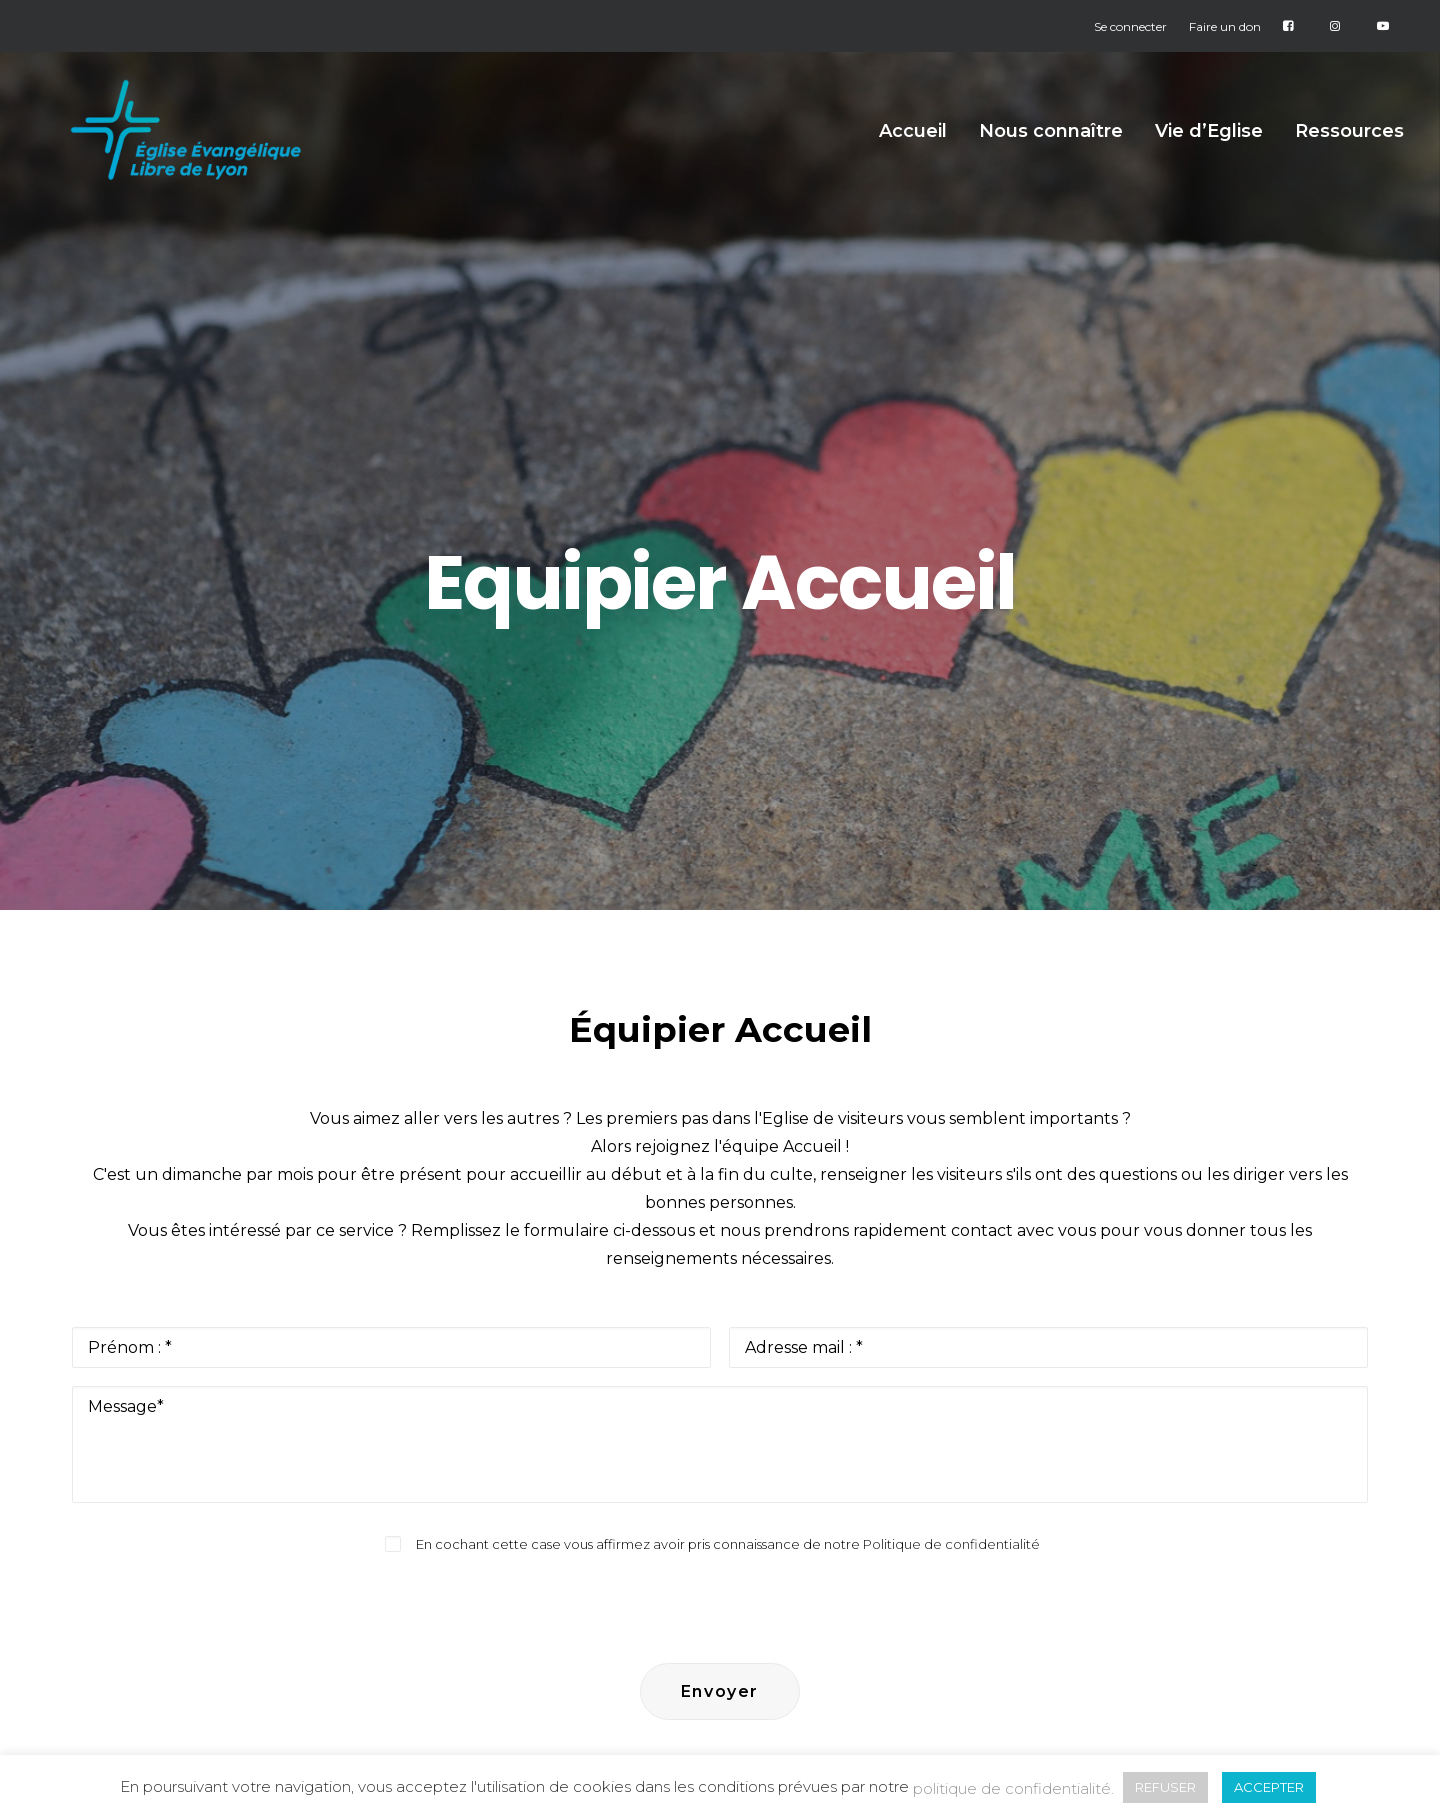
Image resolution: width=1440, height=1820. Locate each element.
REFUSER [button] (1165, 1787)
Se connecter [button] (1130, 26)
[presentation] (720, 1213)
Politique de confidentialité (951, 1160)
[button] (168, 1626)
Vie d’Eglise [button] (1209, 155)
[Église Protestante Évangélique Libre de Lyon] (205, 154)
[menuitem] (1135, 26)
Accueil (913, 155)
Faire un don (1225, 26)
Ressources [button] (1349, 155)
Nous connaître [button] (1051, 155)
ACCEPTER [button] (1269, 1787)
